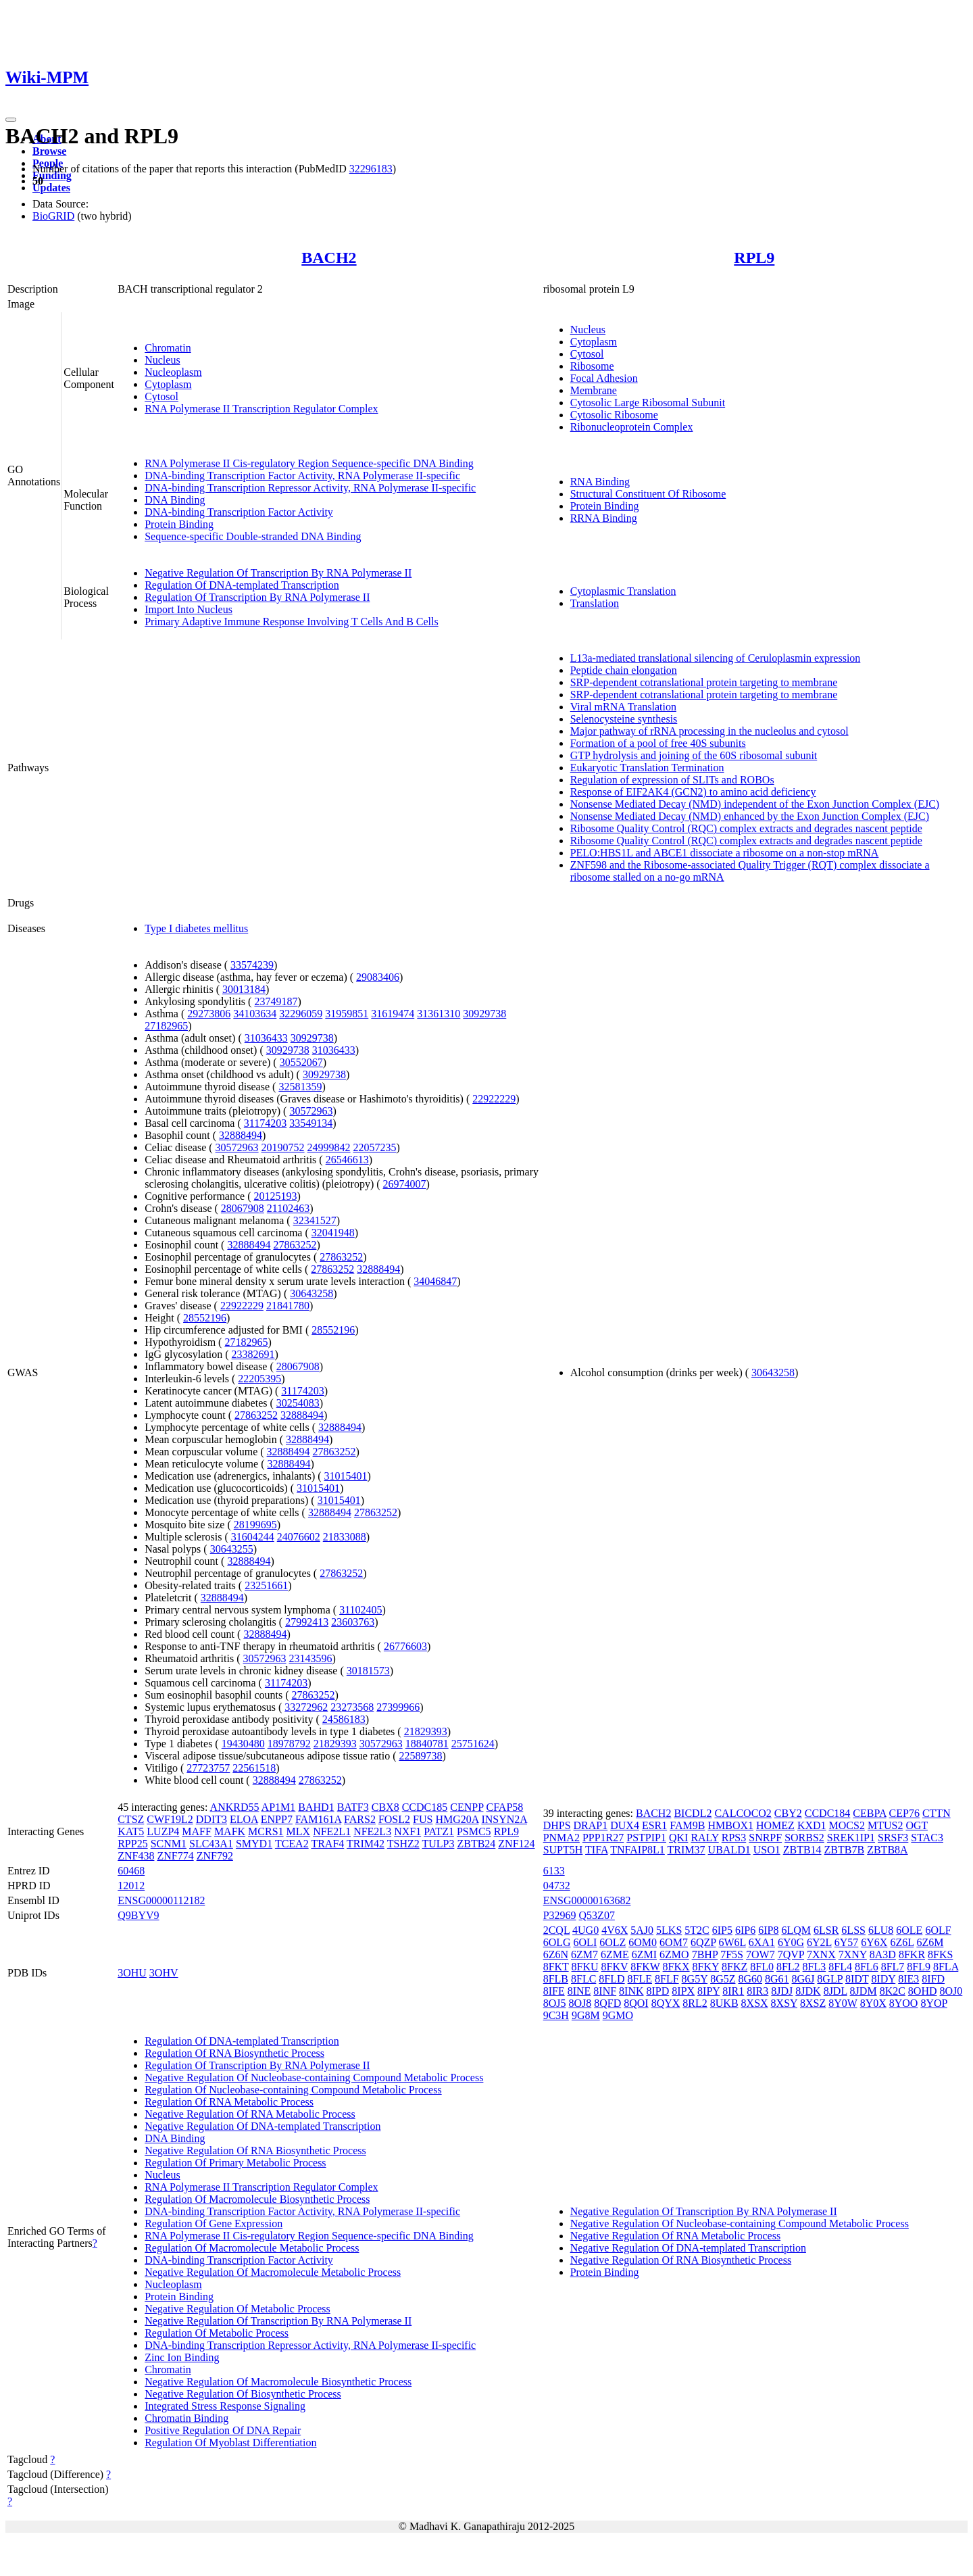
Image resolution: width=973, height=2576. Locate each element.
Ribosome (592, 366)
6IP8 (768, 1930)
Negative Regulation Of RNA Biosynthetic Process (255, 2150)
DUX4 (624, 1825)
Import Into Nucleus (188, 609)
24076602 (298, 1536)
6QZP (703, 1942)
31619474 (392, 1013)
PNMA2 (561, 1837)
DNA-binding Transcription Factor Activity (239, 512)
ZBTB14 (802, 1849)
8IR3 (757, 1991)
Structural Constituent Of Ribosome (648, 494)
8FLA (945, 1966)
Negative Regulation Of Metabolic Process (237, 2308)
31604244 (252, 1536)
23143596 (310, 1658)
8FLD (611, 1979)
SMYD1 (254, 1843)
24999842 (329, 1147)
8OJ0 (951, 1991)
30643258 (311, 1293)
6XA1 (762, 1942)
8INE (579, 1991)
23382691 (253, 1354)
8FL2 (788, 1966)
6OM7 (673, 1942)
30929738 (484, 1013)
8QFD (607, 2003)
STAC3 (927, 1837)
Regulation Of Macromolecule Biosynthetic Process (257, 2199)
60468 (131, 1870)
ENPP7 (277, 1819)
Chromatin (168, 348)
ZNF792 (215, 1856)
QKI (678, 1837)
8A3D (883, 1954)
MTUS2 (885, 1825)
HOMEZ (775, 1825)
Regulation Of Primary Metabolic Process (235, 2162)
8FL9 (918, 1966)
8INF (604, 1991)
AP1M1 (278, 1807)
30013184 (244, 989)
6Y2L (819, 1942)
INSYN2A (504, 1819)
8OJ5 (554, 2003)
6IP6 (745, 1930)
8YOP (933, 2003)
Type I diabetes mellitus (196, 928)
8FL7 (893, 1966)
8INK (631, 1991)
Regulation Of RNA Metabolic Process (229, 2102)
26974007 (404, 1184)
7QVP (791, 1954)
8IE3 (908, 1979)
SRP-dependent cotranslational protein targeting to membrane (704, 682)
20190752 (283, 1147)
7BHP (705, 1954)
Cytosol (161, 396)
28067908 (242, 1208)
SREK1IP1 (851, 1837)
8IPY (708, 1991)
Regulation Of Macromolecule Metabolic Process (252, 2248)
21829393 (425, 1731)
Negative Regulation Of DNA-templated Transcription (262, 2126)
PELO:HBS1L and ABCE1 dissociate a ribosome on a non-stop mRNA (724, 852)
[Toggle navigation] (10, 120)
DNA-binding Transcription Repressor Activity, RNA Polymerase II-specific (310, 487)
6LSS (853, 1930)
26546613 (347, 1159)
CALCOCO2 (742, 1813)
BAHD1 (316, 1807)
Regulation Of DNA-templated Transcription (242, 585)
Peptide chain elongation (623, 670)
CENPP (466, 1807)
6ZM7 (584, 1954)
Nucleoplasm (173, 372)
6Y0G (791, 1942)
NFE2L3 (372, 1831)
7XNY (853, 1954)
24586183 (344, 1719)
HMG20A (456, 1819)
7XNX (821, 1954)
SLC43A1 (211, 1843)
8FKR (912, 1954)
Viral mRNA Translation (623, 706)
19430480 (243, 1743)
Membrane (593, 390)
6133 (554, 1870)
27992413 (306, 1622)
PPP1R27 (603, 1837)
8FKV (614, 1966)
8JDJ (782, 1991)
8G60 (750, 1979)
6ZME (615, 1954)
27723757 (208, 1768)
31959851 (346, 1013)
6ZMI (644, 1954)
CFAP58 (504, 1807)
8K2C (892, 1991)
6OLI (585, 1942)
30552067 (301, 1062)
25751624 (473, 1743)
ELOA (244, 1819)
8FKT (556, 1966)
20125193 (275, 1196)
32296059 (300, 1013)
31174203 (265, 1123)
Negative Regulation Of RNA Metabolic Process (250, 2114)
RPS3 (734, 1837)
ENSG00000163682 (587, 1900)
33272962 (306, 1707)
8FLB (555, 1979)
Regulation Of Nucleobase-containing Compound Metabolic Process (293, 2089)
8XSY (784, 2003)
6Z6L (902, 1942)
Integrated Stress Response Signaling (225, 2406)
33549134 (310, 1123)
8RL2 (694, 2003)
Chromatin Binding (186, 2418)
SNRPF (765, 1837)
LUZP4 (163, 1831)
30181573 (368, 1670)
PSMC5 (474, 1831)
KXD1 (811, 1825)
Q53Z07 (597, 1915)
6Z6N (555, 1954)
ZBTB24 (476, 1843)
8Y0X (873, 2003)
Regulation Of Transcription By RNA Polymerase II (257, 597)
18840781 (427, 1743)
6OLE (909, 1930)
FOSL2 (394, 1819)
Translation (594, 603)
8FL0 (762, 1966)
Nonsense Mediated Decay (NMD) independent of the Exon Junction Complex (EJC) (755, 804)
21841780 (287, 1305)
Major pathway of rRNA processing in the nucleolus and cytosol (709, 731)
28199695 (255, 1524)
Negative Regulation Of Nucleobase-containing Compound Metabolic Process (314, 2077)
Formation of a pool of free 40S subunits (658, 743)
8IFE (554, 1991)
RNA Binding (600, 481)
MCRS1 (265, 1831)
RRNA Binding (603, 518)
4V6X (614, 1930)
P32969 (559, 1915)
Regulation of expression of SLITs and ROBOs (672, 779)
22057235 (375, 1147)
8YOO (903, 2003)
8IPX (683, 1991)
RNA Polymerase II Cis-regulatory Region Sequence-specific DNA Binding (309, 463)
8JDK (807, 1991)
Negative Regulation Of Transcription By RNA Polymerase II (278, 573)
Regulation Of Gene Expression (213, 2223)
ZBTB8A (887, 1849)
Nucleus (162, 360)
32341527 (314, 1220)
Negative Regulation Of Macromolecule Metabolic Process (273, 2272)
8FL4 (840, 1966)
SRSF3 (893, 1837)
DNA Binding (175, 500)
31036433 (266, 1038)
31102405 (360, 1609)
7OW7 (760, 1954)
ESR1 (654, 1825)
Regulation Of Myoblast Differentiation (230, 2442)
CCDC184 (828, 1813)
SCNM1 (168, 1843)
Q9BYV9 (138, 1915)
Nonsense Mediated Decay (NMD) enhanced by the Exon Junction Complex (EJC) (749, 816)
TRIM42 (365, 1843)
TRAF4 (327, 1843)
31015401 (346, 1476)
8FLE (640, 1979)
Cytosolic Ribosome (614, 414)
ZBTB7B (844, 1849)
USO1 (766, 1849)
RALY (704, 1837)
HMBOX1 (730, 1825)
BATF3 (353, 1807)
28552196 (204, 1317)
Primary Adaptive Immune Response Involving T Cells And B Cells (292, 621)
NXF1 (407, 1831)
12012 (131, 1885)
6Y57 (846, 1942)
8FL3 (814, 1966)
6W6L (732, 1942)
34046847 (435, 1281)
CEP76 (904, 1813)
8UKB (724, 2003)
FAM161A (318, 1819)
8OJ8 (579, 2003)
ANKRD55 (234, 1807)
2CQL (556, 1930)
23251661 (266, 1585)
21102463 (288, 1208)
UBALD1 (729, 1849)
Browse (49, 151)
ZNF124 (516, 1843)
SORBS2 (804, 1837)
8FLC (583, 1979)
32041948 (333, 1232)
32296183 (371, 168)
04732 (556, 1885)
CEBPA (869, 1813)
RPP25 (132, 1843)
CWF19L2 (170, 1819)
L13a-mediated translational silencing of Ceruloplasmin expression (715, 658)
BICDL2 (693, 1813)
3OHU (132, 1972)
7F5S (731, 1954)
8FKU (585, 1966)
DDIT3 (211, 1819)
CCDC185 (425, 1807)
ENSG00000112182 (161, 1900)
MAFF (196, 1831)
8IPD (658, 1991)
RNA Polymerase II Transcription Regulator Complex (261, 408)
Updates (51, 187)
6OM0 (642, 1942)
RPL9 (754, 257)
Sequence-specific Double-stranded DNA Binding (253, 536)
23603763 (352, 1622)
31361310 (438, 1013)
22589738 (420, 1755)
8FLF (667, 1979)
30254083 (298, 1403)
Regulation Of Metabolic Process (217, 2333)
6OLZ (612, 1942)
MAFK (229, 1831)
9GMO (618, 2015)
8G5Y (695, 1979)
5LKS (669, 1930)
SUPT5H (563, 1849)
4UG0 (585, 1930)
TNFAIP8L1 (637, 1849)
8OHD (922, 1991)
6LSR (826, 1930)
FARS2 (360, 1819)
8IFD (933, 1979)
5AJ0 (641, 1930)
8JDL (835, 1991)
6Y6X (874, 1942)
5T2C (696, 1930)
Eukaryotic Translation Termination (647, 767)
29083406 (377, 977)
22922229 (494, 1098)
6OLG (557, 1942)
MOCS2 (847, 1825)
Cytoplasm (168, 384)
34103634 (254, 1013)
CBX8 (385, 1807)
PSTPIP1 (646, 1837)
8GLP (830, 1979)
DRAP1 (591, 1825)
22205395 (259, 1378)
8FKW (644, 1966)
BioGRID (53, 216)
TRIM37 (686, 1849)
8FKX (676, 1966)
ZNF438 (136, 1856)
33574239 (252, 965)
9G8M (586, 2015)
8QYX (665, 2003)
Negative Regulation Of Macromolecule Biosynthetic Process (278, 2381)
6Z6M (929, 1942)
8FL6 (866, 1966)
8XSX (754, 2003)
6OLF (938, 1930)
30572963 (310, 1111)
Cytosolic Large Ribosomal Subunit (647, 402)
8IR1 (733, 1991)
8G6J (803, 1979)
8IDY (883, 1979)
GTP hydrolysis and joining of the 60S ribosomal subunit (694, 755)
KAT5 (131, 1831)
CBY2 (788, 1813)
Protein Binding (179, 524)
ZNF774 (175, 1856)
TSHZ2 (403, 1843)
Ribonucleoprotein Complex (631, 427)
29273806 (208, 1013)
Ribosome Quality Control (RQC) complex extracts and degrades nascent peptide (746, 828)
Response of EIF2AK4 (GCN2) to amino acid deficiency (693, 792)
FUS (422, 1819)
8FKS (940, 1954)
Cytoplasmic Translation (623, 591)
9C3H (556, 2015)
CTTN (936, 1813)
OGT (916, 1825)
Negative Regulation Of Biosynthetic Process (243, 2394)
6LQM (796, 1930)
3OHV (163, 1972)
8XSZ (813, 2003)
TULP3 (438, 1843)
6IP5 (722, 1930)
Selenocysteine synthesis (624, 719)
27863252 (294, 1244)
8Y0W (842, 2003)
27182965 (166, 1025)
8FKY (706, 1966)
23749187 (275, 1001)
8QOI (636, 2003)
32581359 (300, 1086)
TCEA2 (292, 1843)
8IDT (856, 1979)
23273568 (352, 1707)
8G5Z (722, 1979)
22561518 (254, 1768)
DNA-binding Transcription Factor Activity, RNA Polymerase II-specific (302, 475)
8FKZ (734, 1966)
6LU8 (880, 1930)
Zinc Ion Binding (182, 2357)
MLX (298, 1831)
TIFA (596, 1849)
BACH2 (328, 257)
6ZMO (674, 1954)
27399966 (398, 1707)
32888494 (240, 1135)
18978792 (289, 1743)
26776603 (405, 1646)
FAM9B (687, 1825)
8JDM (863, 1991)
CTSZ (131, 1819)
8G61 (777, 1979)
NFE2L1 (332, 1831)
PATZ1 (439, 1831)
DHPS (557, 1825)
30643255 (231, 1549)
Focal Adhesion (604, 378)
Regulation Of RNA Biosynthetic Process (234, 2053)
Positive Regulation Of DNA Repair (223, 2430)
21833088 (344, 1536)
